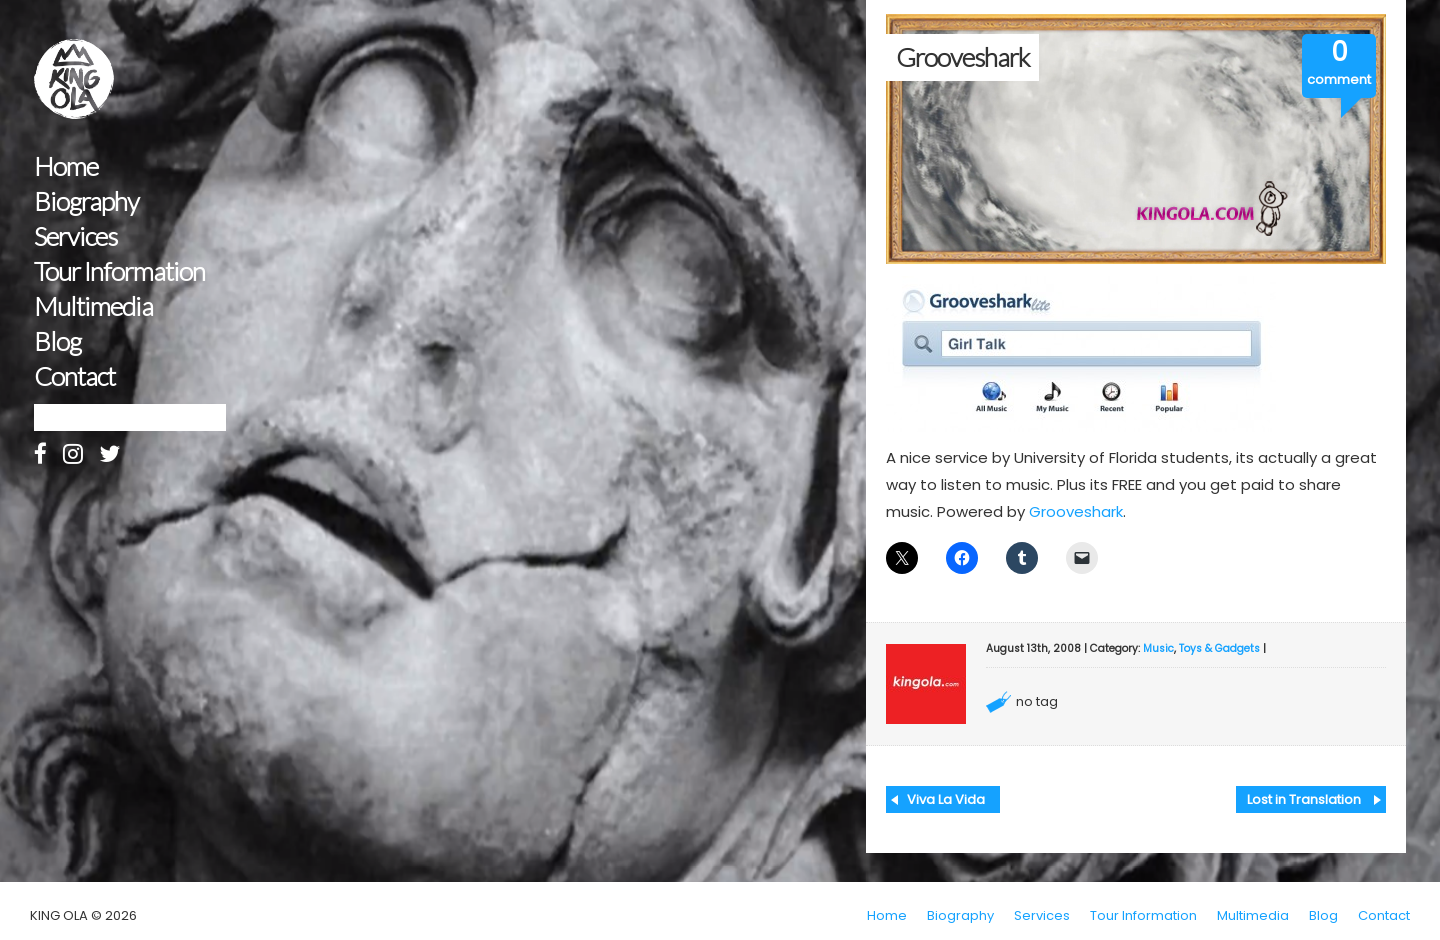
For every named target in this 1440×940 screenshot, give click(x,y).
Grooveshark (1076, 511)
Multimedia (93, 306)
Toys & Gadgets (1219, 648)
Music (1158, 648)
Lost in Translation (1304, 799)
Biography (86, 201)
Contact (74, 376)
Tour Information (119, 271)
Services (75, 236)
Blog (57, 341)
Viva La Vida (946, 799)
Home (66, 166)
